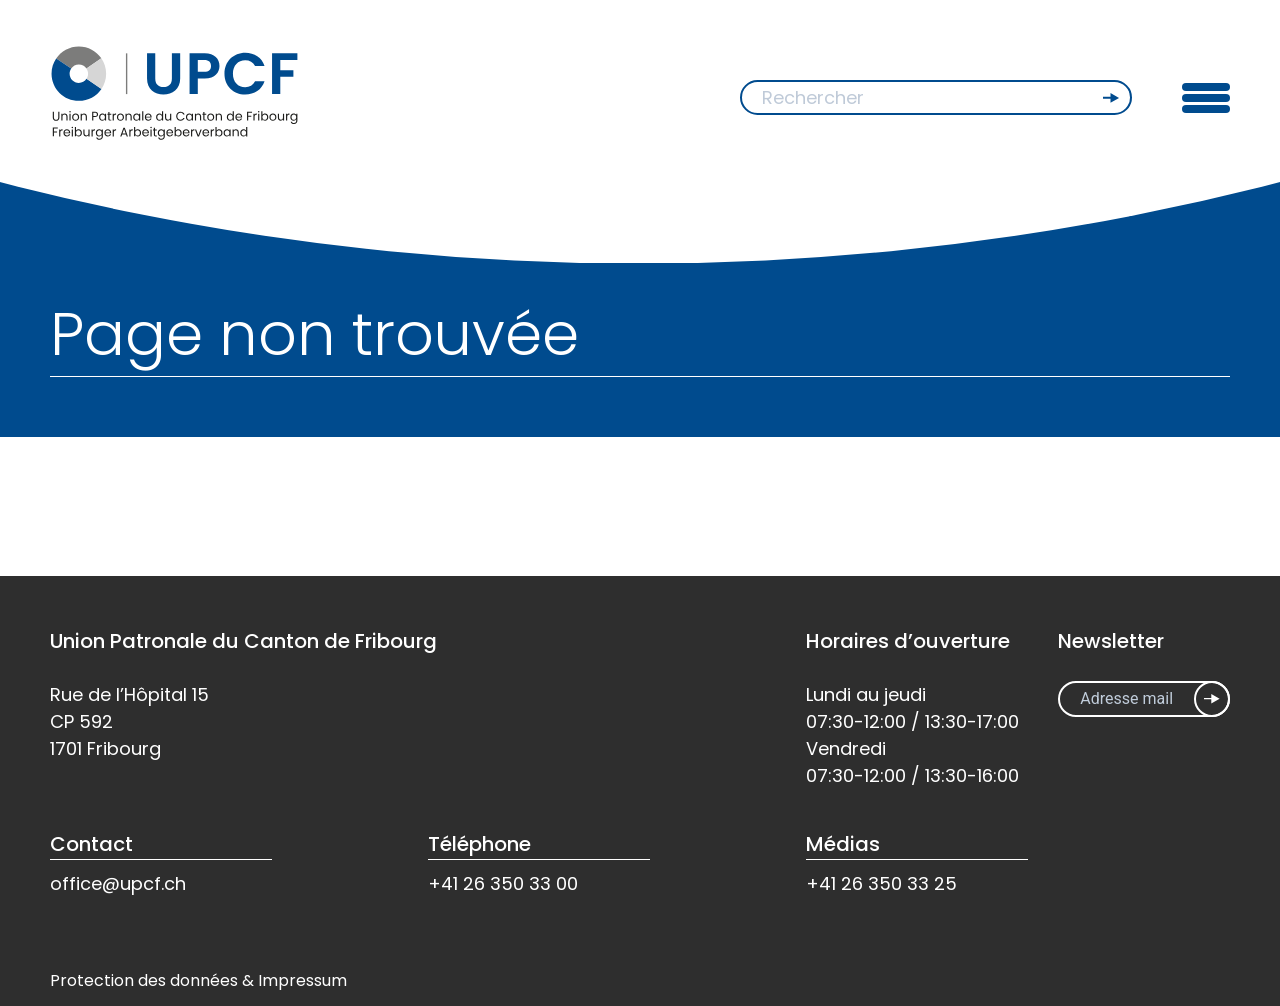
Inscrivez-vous (1212, 699)
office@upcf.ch (118, 883)
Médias (843, 844)
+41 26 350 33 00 (503, 883)
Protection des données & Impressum (198, 980)
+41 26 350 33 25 (881, 883)
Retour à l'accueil (133, 502)
